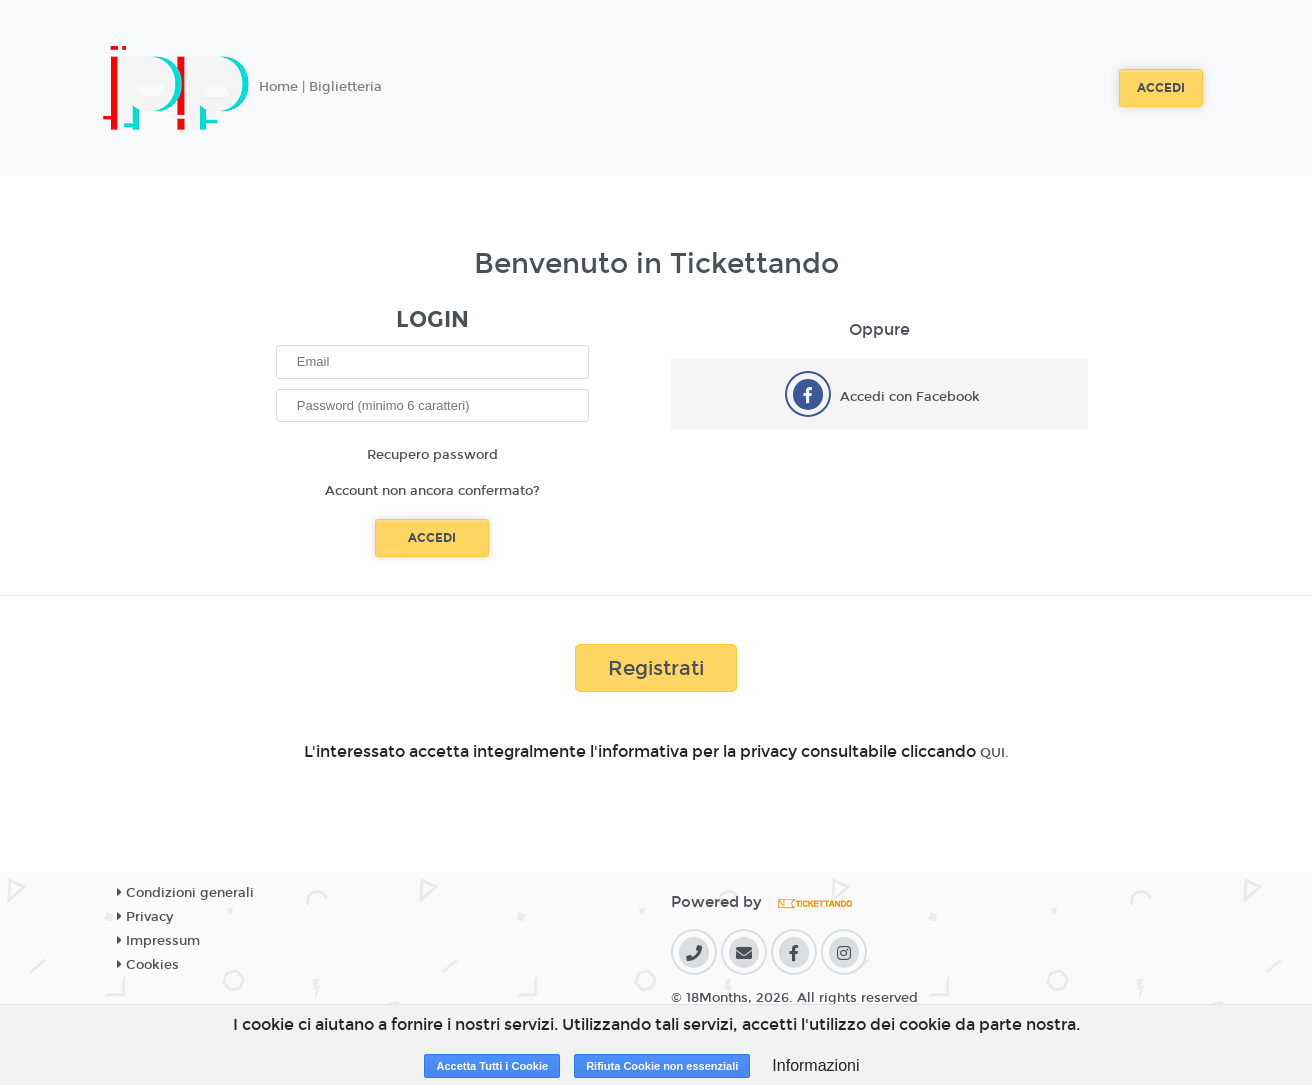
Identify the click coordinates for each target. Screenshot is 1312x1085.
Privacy (145, 917)
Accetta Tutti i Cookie (492, 1066)
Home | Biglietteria (320, 87)
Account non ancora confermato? (432, 491)
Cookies (148, 965)
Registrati (656, 668)
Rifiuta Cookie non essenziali (662, 1066)
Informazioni (815, 1065)
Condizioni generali (185, 893)
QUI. (994, 753)
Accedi (1161, 88)
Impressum (158, 941)
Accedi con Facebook (910, 397)
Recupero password (432, 455)
